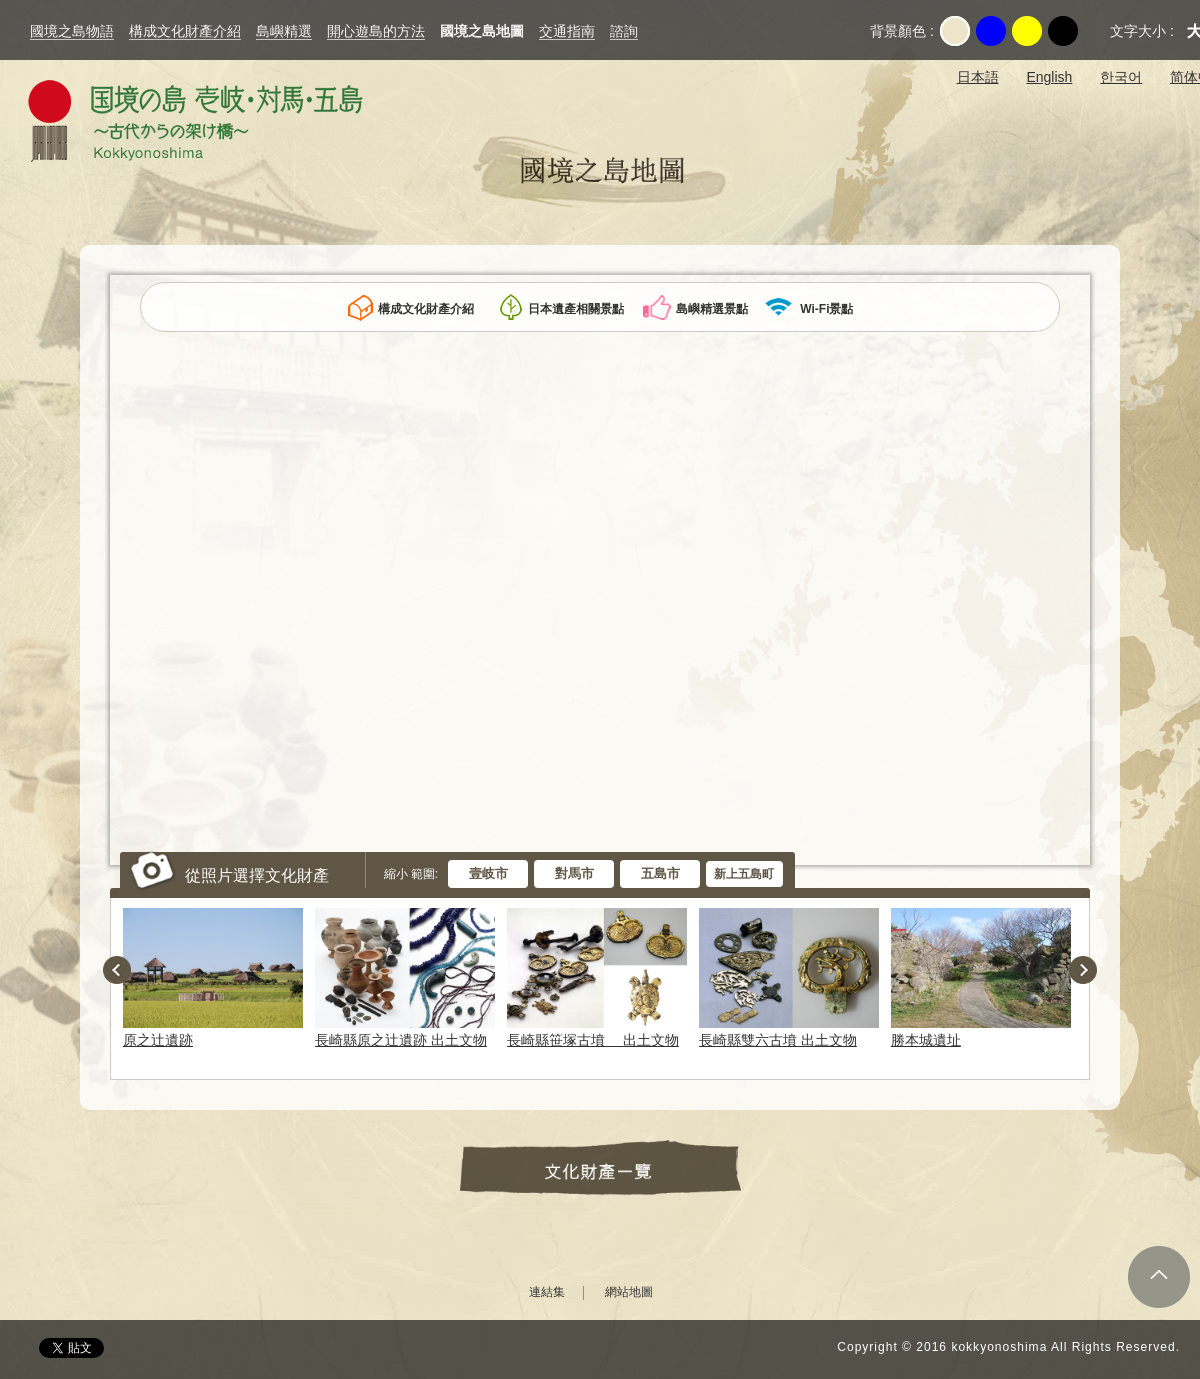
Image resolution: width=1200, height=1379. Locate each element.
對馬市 (574, 873)
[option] (217, 978)
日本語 (978, 77)
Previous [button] (117, 970)
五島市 (660, 873)
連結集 (547, 1292)
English (1049, 77)
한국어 (1121, 77)
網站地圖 (629, 1292)
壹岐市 (488, 873)
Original (955, 31)
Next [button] (1083, 970)
